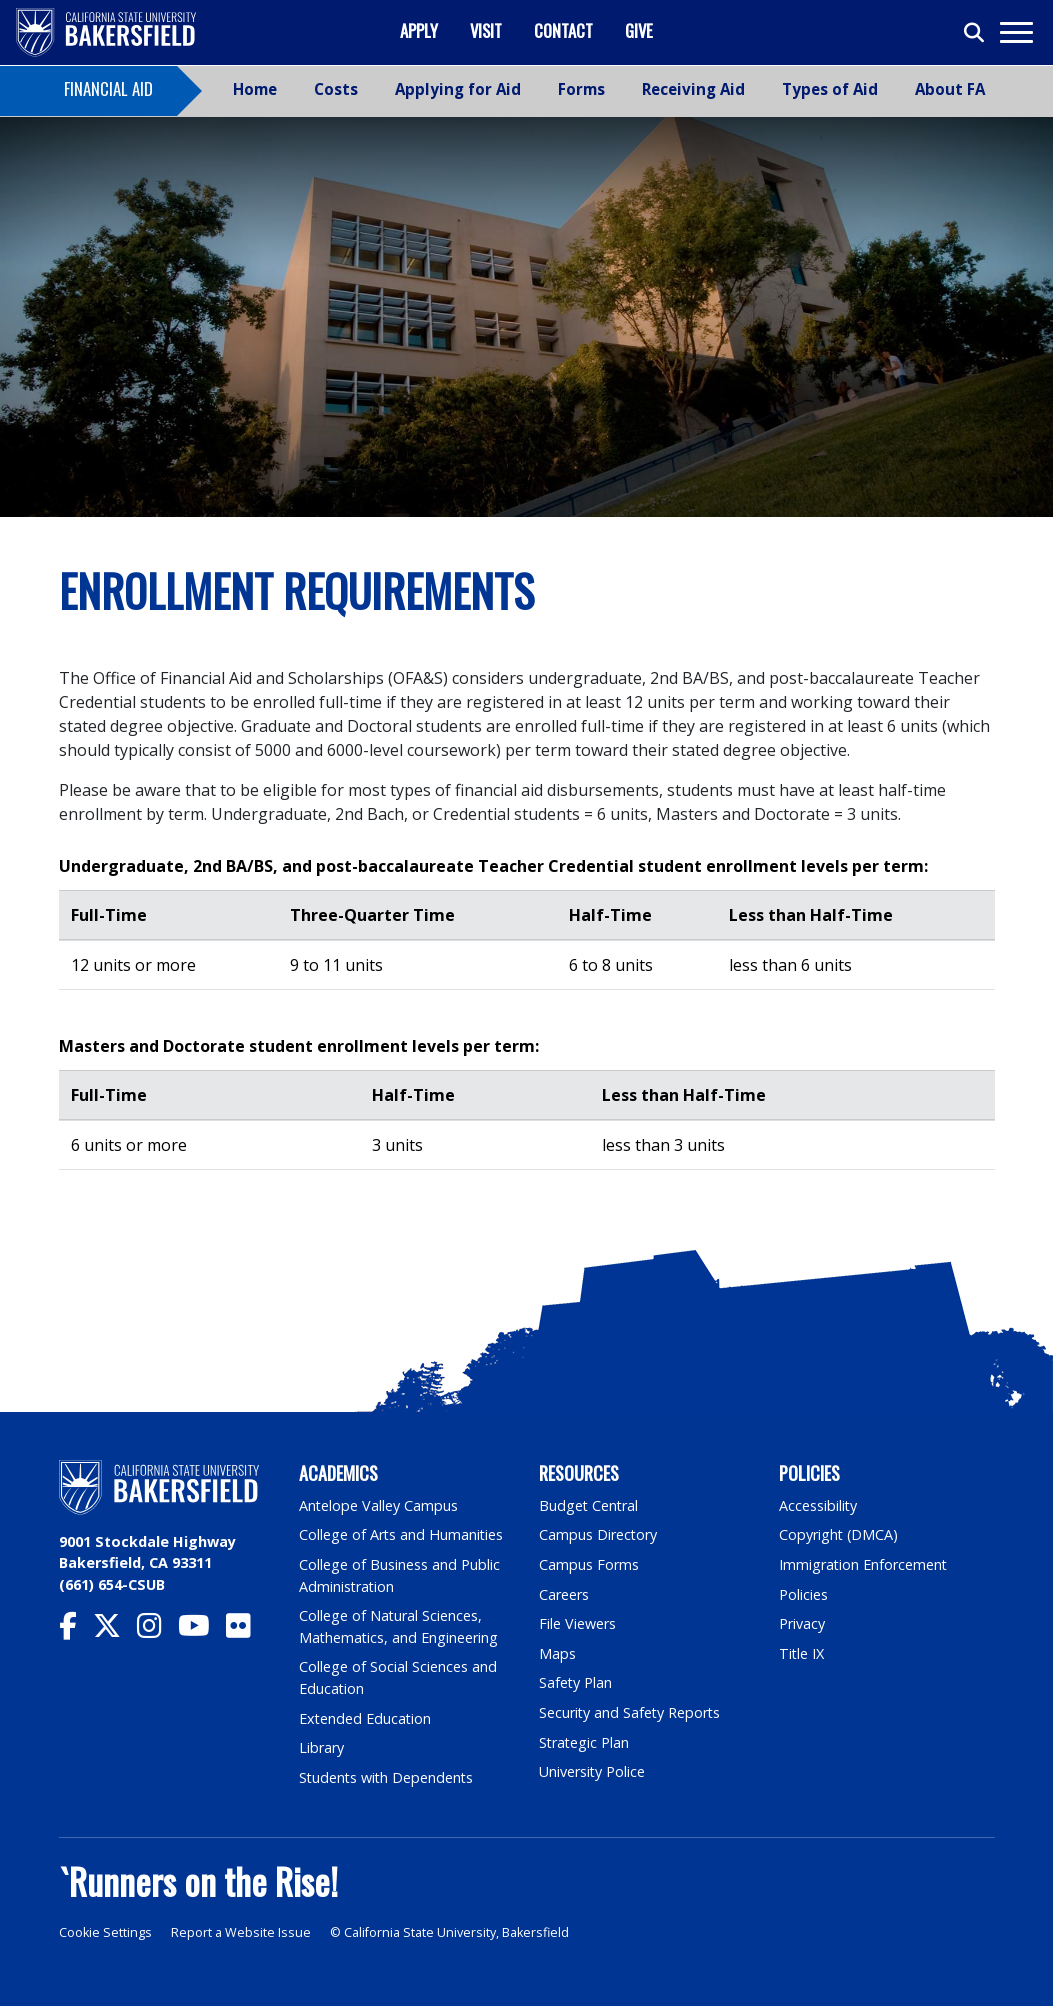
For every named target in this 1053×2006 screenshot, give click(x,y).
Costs (336, 89)
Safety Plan (576, 1682)
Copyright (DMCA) (839, 1534)
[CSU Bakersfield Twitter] (115, 1630)
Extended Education (366, 1718)
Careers (564, 1594)
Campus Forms (589, 1564)
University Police (592, 1771)
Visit (486, 30)
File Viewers (577, 1623)
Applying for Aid (458, 89)
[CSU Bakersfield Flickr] (246, 1630)
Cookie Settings (105, 1932)
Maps (557, 1653)
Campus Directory (598, 1534)
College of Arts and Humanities (402, 1534)
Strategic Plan (585, 1742)
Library (321, 1747)
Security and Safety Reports (631, 1712)
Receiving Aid (693, 89)
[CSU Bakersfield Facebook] (76, 1630)
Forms (581, 89)
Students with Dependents (388, 1777)
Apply (419, 30)
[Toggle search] (975, 33)
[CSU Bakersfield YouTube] (202, 1630)
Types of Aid (830, 89)
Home (255, 89)
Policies (803, 1594)
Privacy (802, 1623)
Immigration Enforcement (864, 1564)
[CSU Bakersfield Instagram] (157, 1630)
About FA (950, 89)
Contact (563, 30)
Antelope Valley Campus (379, 1505)
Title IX (802, 1653)
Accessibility (818, 1505)
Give (639, 30)
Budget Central (589, 1505)
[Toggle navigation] (1015, 32)
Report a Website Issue (241, 1932)
